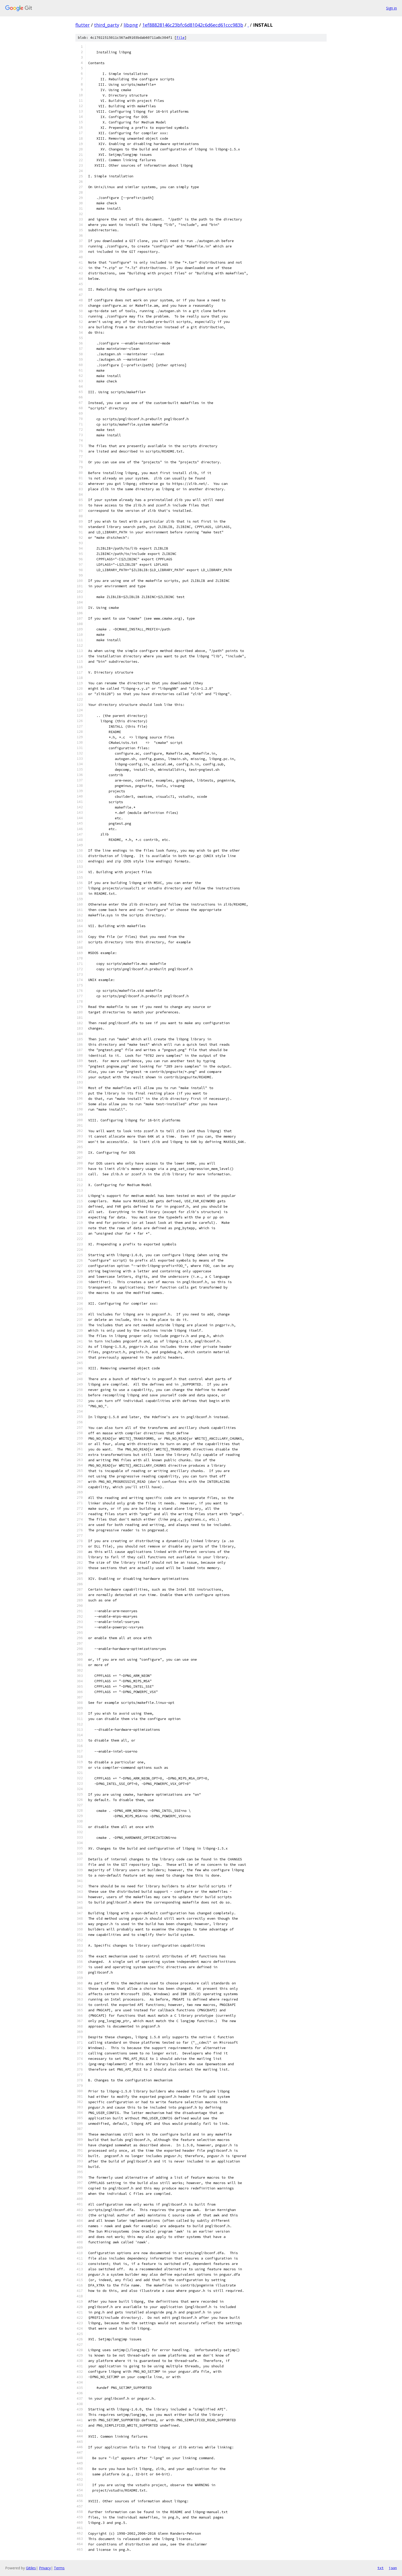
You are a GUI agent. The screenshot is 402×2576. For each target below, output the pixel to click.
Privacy (45, 2567)
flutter (82, 25)
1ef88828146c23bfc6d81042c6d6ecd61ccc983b (192, 25)
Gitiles (31, 2567)
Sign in (391, 8)
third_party (106, 25)
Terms (59, 2567)
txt (380, 2567)
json (393, 2567)
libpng (131, 25)
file (180, 37)
